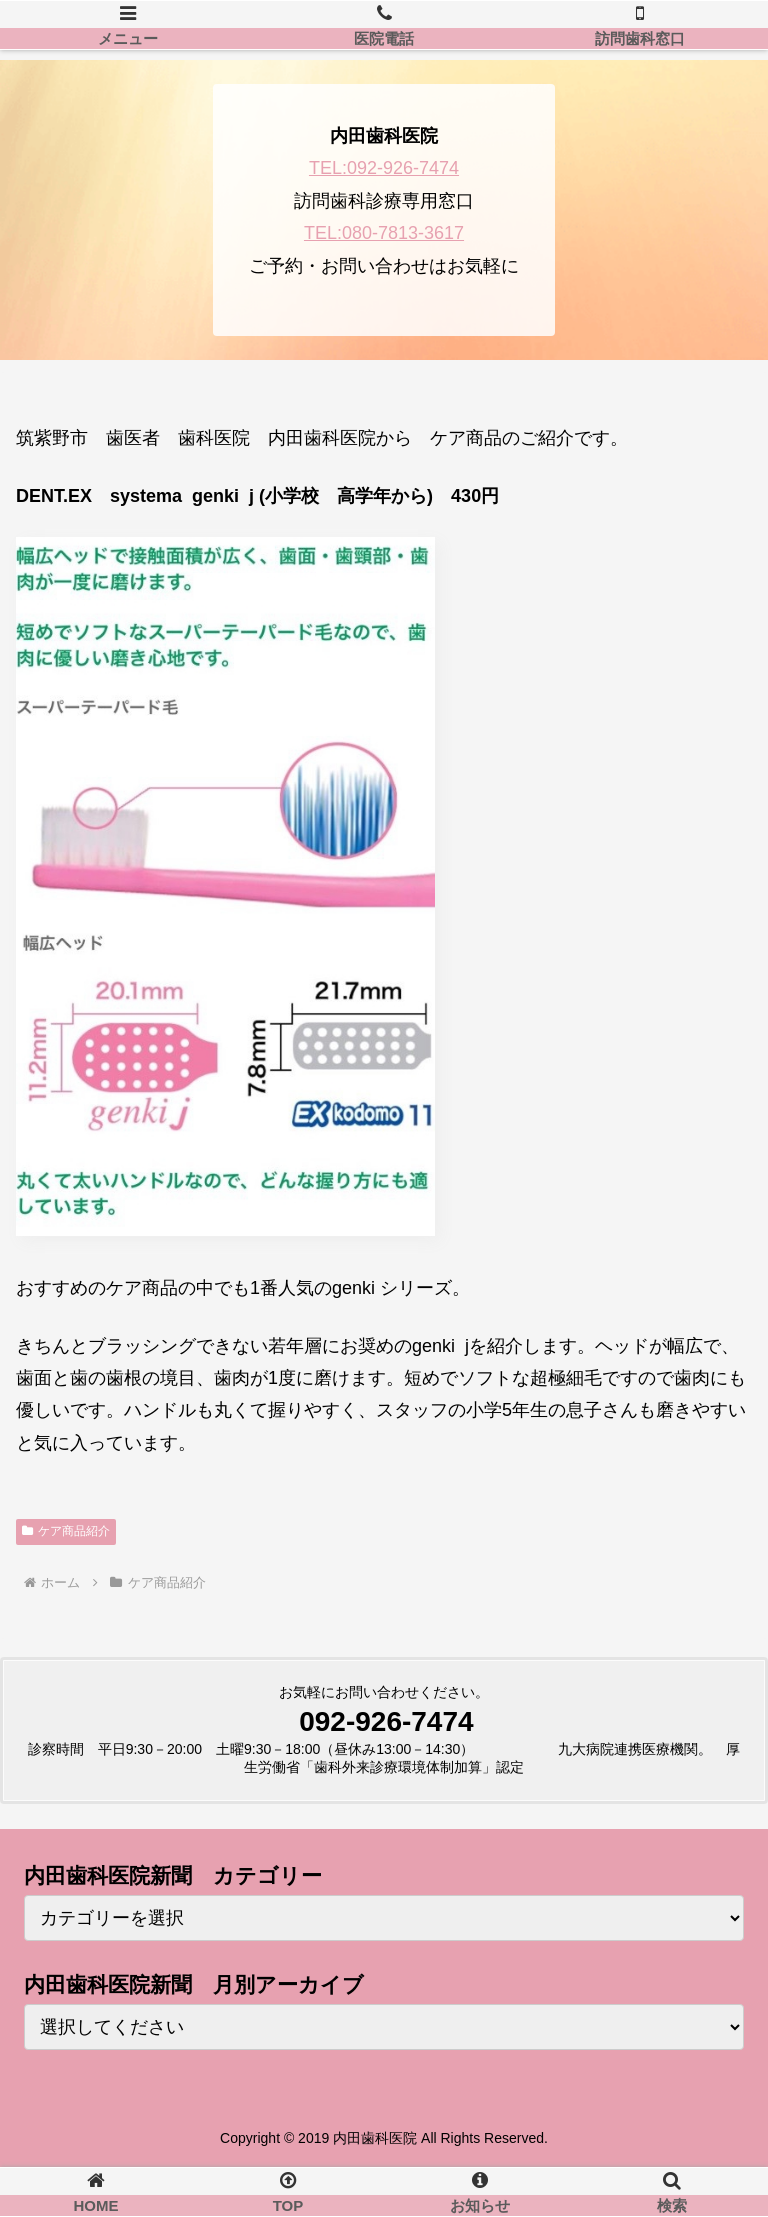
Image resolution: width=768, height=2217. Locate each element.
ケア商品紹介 (66, 1531)
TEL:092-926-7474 (384, 168)
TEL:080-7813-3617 (384, 233)
